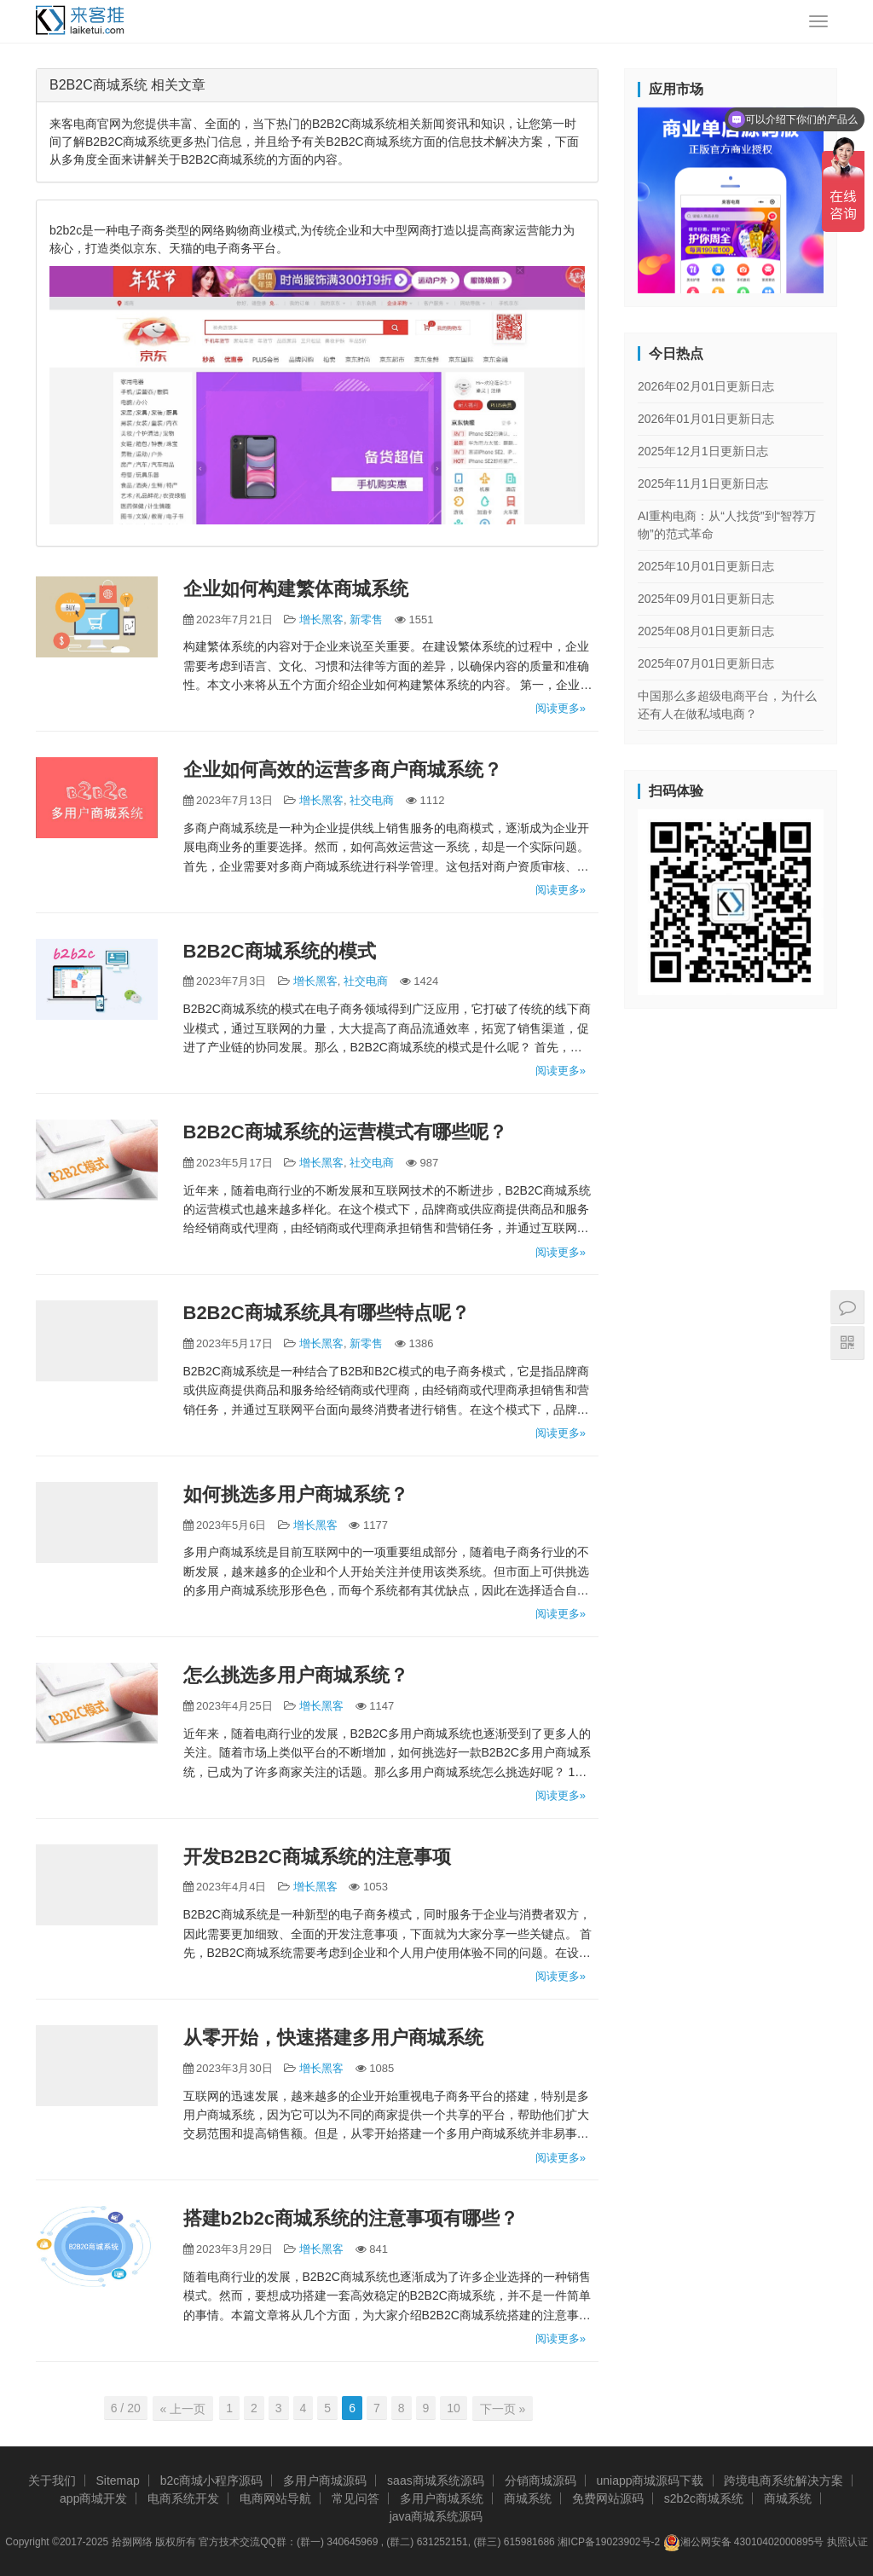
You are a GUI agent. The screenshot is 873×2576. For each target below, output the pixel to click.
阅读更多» (560, 708)
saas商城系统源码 (435, 2479)
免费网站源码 (608, 2497)
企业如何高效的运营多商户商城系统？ (342, 769)
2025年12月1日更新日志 (703, 451)
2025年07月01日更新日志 (706, 663)
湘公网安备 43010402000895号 (743, 2541)
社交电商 (372, 800)
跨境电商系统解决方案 (783, 2479)
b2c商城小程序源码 (211, 2479)
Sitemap (117, 2479)
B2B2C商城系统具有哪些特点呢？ (326, 1312)
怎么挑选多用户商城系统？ (295, 1675)
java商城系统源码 (436, 2515)
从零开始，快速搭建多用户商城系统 (333, 2037)
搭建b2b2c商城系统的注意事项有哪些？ (351, 2218)
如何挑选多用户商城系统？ (295, 1494)
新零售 (366, 619)
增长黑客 (321, 619)
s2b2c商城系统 (703, 2497)
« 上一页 (185, 2408)
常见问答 (355, 2497)
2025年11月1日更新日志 (703, 483)
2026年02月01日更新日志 (706, 386)
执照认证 (847, 2541)
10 (453, 2408)
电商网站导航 (275, 2497)
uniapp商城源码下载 (649, 2479)
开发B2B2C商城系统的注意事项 (317, 1856)
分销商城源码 (540, 2479)
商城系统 (528, 2497)
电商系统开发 (183, 2497)
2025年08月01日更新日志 (706, 631)
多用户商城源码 (325, 2479)
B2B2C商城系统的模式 (279, 951)
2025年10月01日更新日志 (706, 566)
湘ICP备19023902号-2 (609, 2541)
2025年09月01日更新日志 (706, 598)
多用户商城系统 (441, 2497)
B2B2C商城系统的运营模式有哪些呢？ (345, 1132)
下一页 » (501, 2408)
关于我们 (52, 2479)
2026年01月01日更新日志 (706, 418)
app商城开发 (93, 2497)
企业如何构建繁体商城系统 (295, 588)
